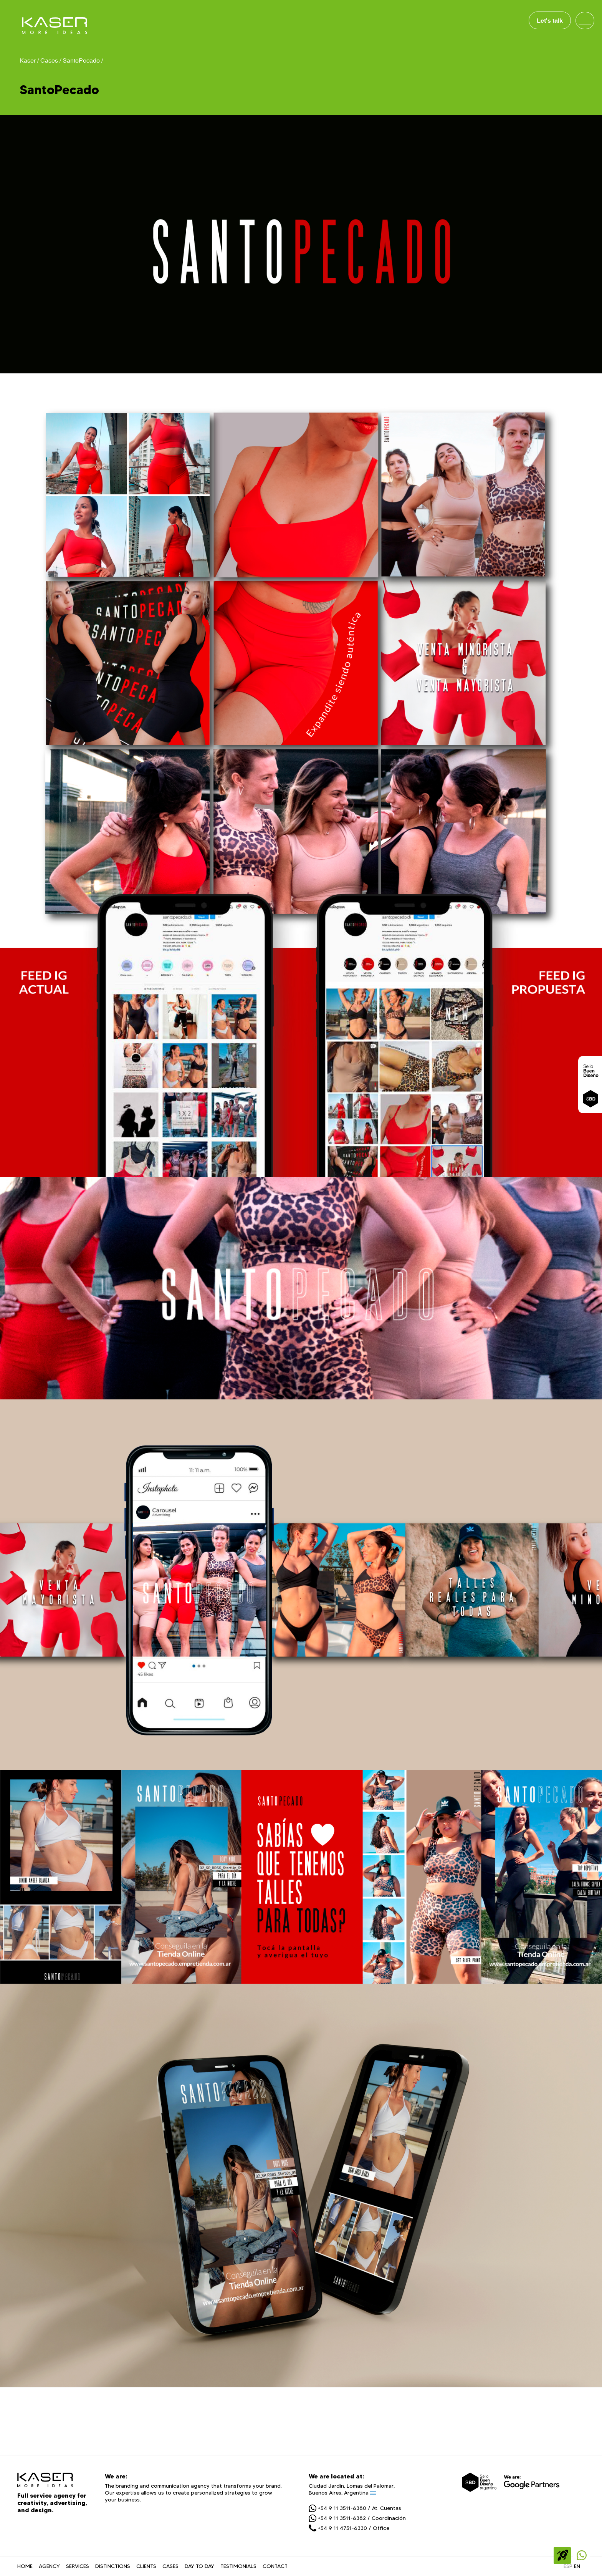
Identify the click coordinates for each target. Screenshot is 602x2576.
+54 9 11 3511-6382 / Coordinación (357, 2518)
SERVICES (77, 2566)
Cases (49, 60)
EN (577, 2566)
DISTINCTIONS (112, 2566)
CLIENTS (146, 2566)
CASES (170, 2566)
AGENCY (49, 2566)
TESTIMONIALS (238, 2566)
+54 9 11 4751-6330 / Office (349, 2528)
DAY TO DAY (199, 2566)
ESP (568, 2566)
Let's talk (550, 20)
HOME (25, 2566)
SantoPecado (81, 60)
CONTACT (275, 2566)
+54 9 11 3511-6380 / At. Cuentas (355, 2508)
